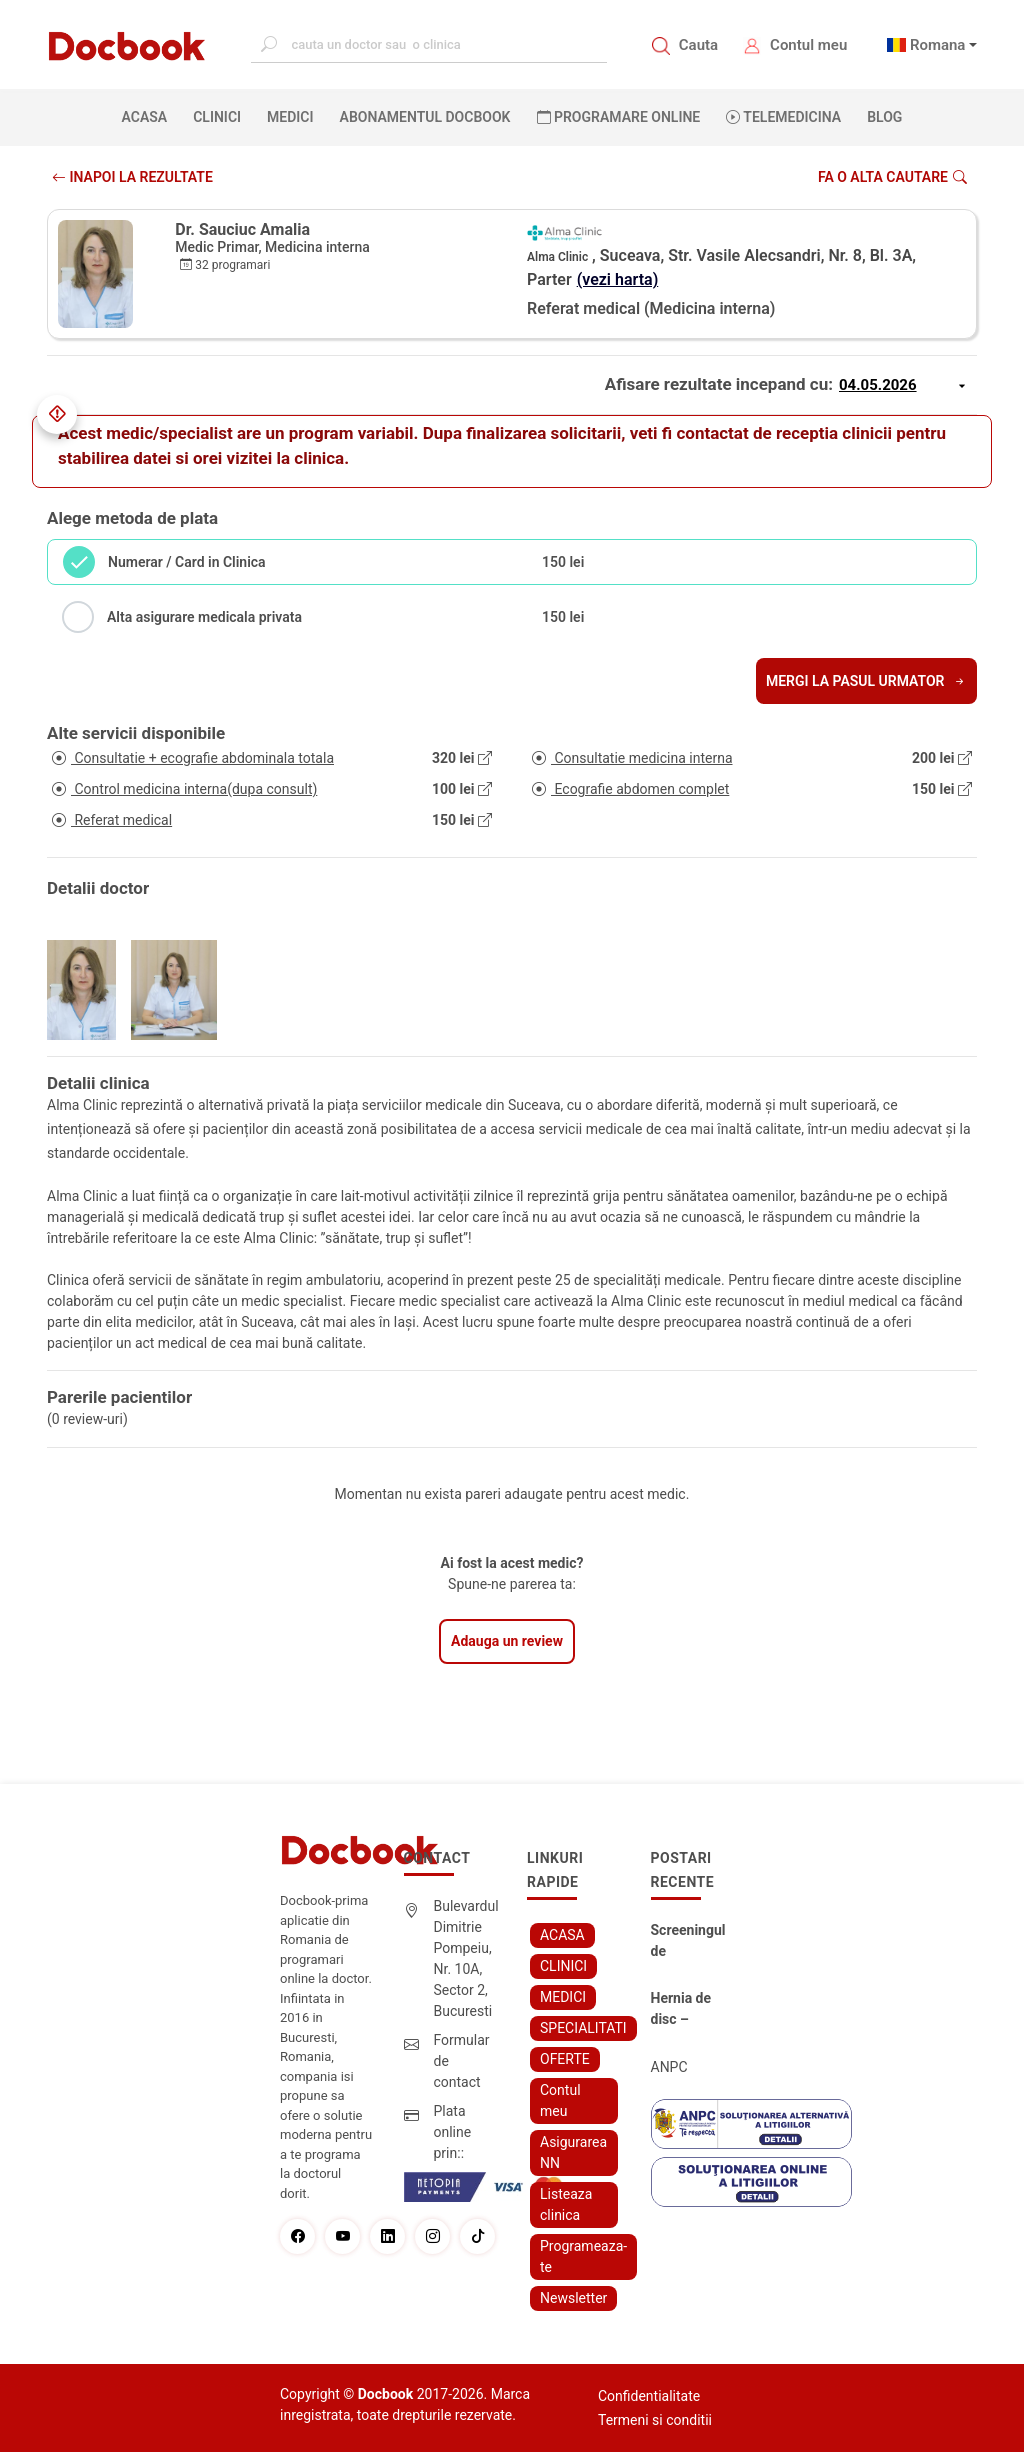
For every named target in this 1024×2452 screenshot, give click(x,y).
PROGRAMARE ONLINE (619, 117)
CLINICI (217, 117)
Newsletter (573, 2298)
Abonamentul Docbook (425, 117)
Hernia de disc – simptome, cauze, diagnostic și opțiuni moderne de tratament (688, 2010)
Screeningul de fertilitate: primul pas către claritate (688, 1942)
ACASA (149, 116)
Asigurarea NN (573, 2152)
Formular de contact (462, 2061)
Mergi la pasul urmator (866, 681)
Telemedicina (783, 117)
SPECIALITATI (583, 2028)
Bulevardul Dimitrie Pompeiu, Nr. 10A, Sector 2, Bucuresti (466, 1958)
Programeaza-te (583, 2256)
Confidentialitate (649, 2396)
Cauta (698, 45)
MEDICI (290, 117)
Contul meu (808, 45)
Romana (938, 45)
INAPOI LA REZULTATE (132, 177)
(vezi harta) (618, 279)
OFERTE (565, 2059)
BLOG (884, 117)
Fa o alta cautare (892, 177)
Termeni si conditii (655, 2420)
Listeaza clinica (566, 2204)
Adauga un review (507, 1641)
